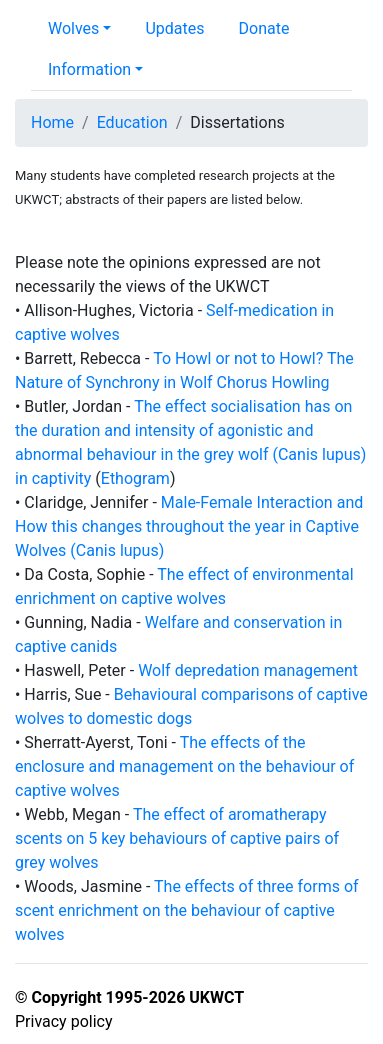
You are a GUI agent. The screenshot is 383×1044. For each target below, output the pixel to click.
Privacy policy (64, 1021)
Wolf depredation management (248, 670)
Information (89, 69)
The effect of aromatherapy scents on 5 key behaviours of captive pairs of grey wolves (177, 838)
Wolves (73, 28)
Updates (174, 28)
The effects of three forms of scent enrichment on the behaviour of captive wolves (187, 910)
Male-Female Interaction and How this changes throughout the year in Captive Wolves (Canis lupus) (189, 526)
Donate (264, 28)
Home (52, 122)
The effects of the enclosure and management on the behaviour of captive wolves (184, 766)
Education (132, 122)
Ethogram (135, 478)
